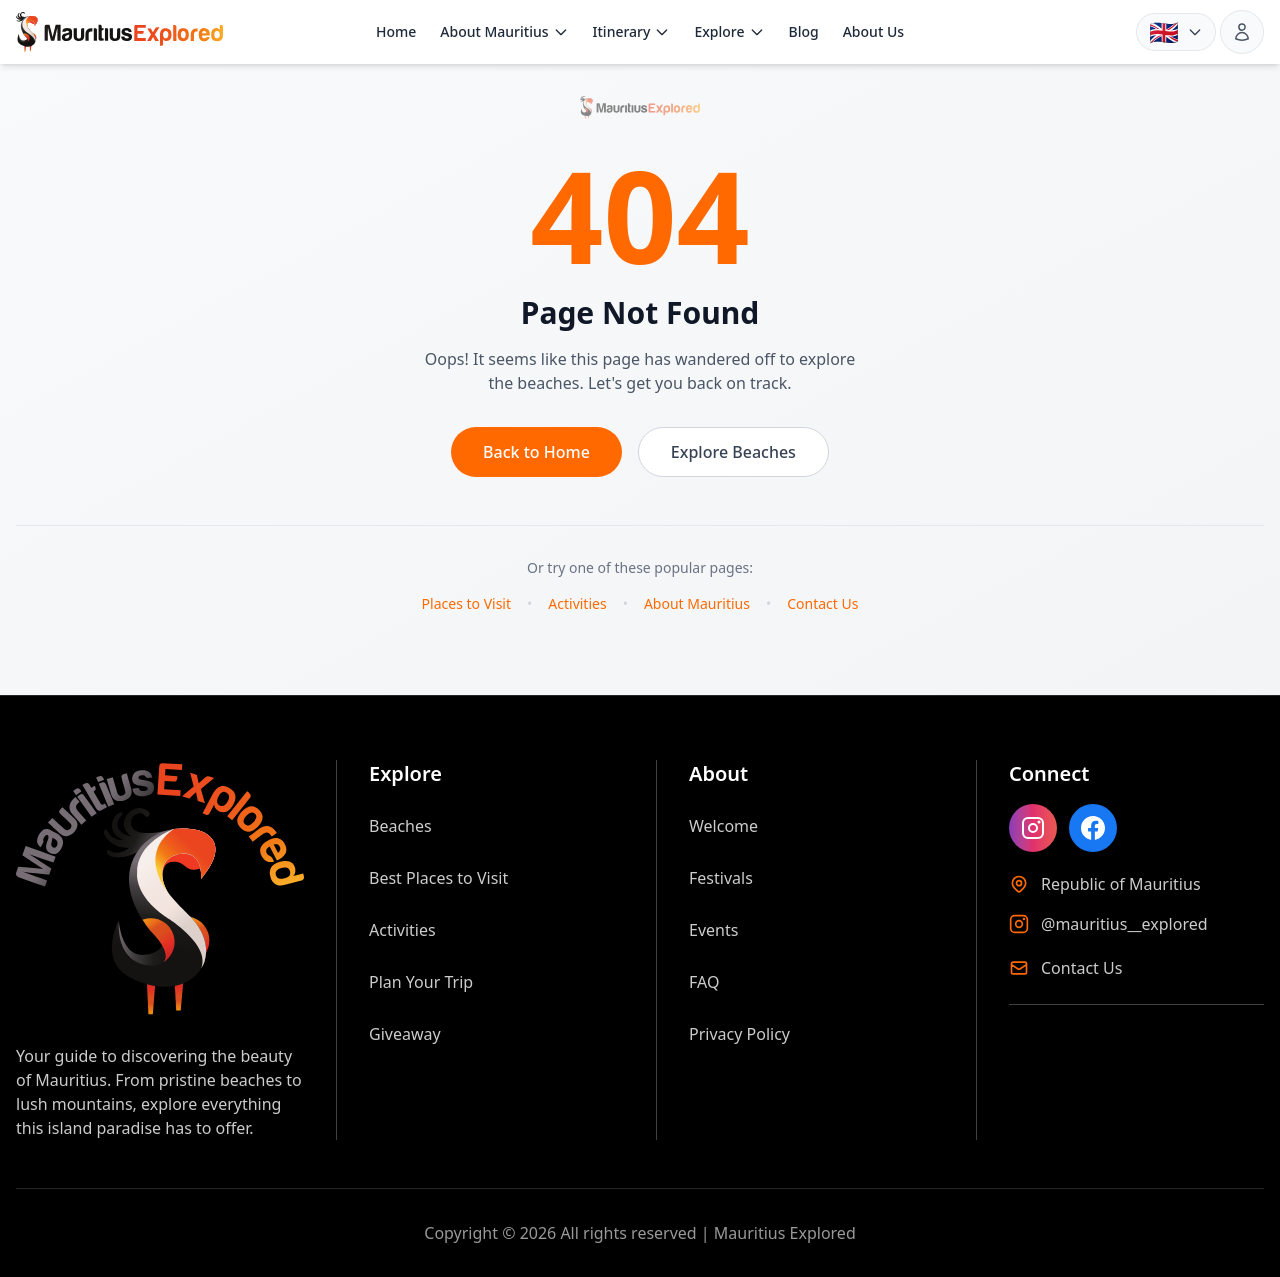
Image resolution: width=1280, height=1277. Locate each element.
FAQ (704, 982)
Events (713, 930)
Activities (577, 603)
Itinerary (632, 31)
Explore (729, 31)
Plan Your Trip (421, 982)
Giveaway (405, 1034)
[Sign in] (1242, 32)
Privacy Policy (739, 1034)
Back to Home (536, 452)
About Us (873, 31)
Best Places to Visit (438, 878)
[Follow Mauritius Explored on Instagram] (1033, 828)
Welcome (723, 826)
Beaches (400, 826)
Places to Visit (466, 603)
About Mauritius (504, 31)
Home (396, 31)
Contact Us (822, 603)
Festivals (721, 878)
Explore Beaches (733, 452)
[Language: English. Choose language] (1176, 32)
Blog (804, 31)
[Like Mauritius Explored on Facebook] (1093, 828)
